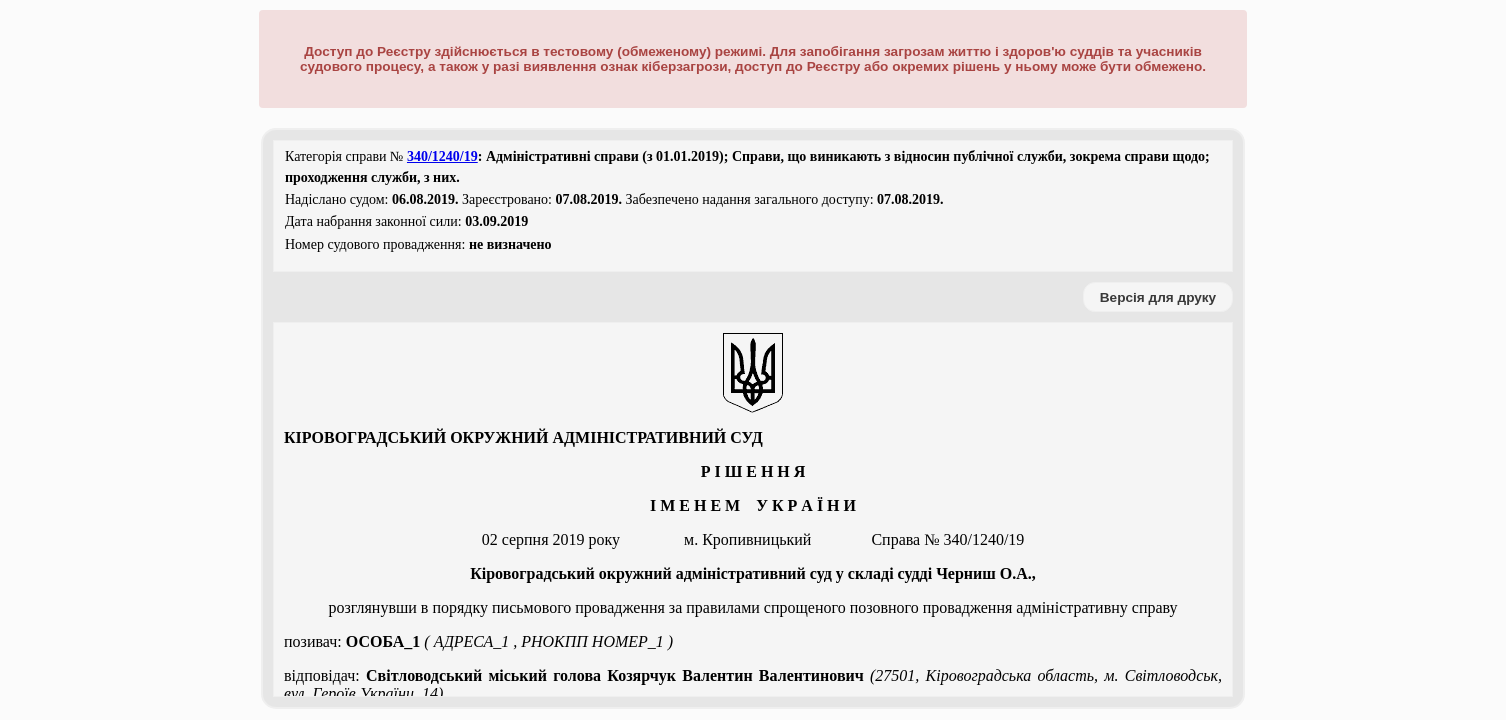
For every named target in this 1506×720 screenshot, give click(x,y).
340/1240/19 (442, 156)
